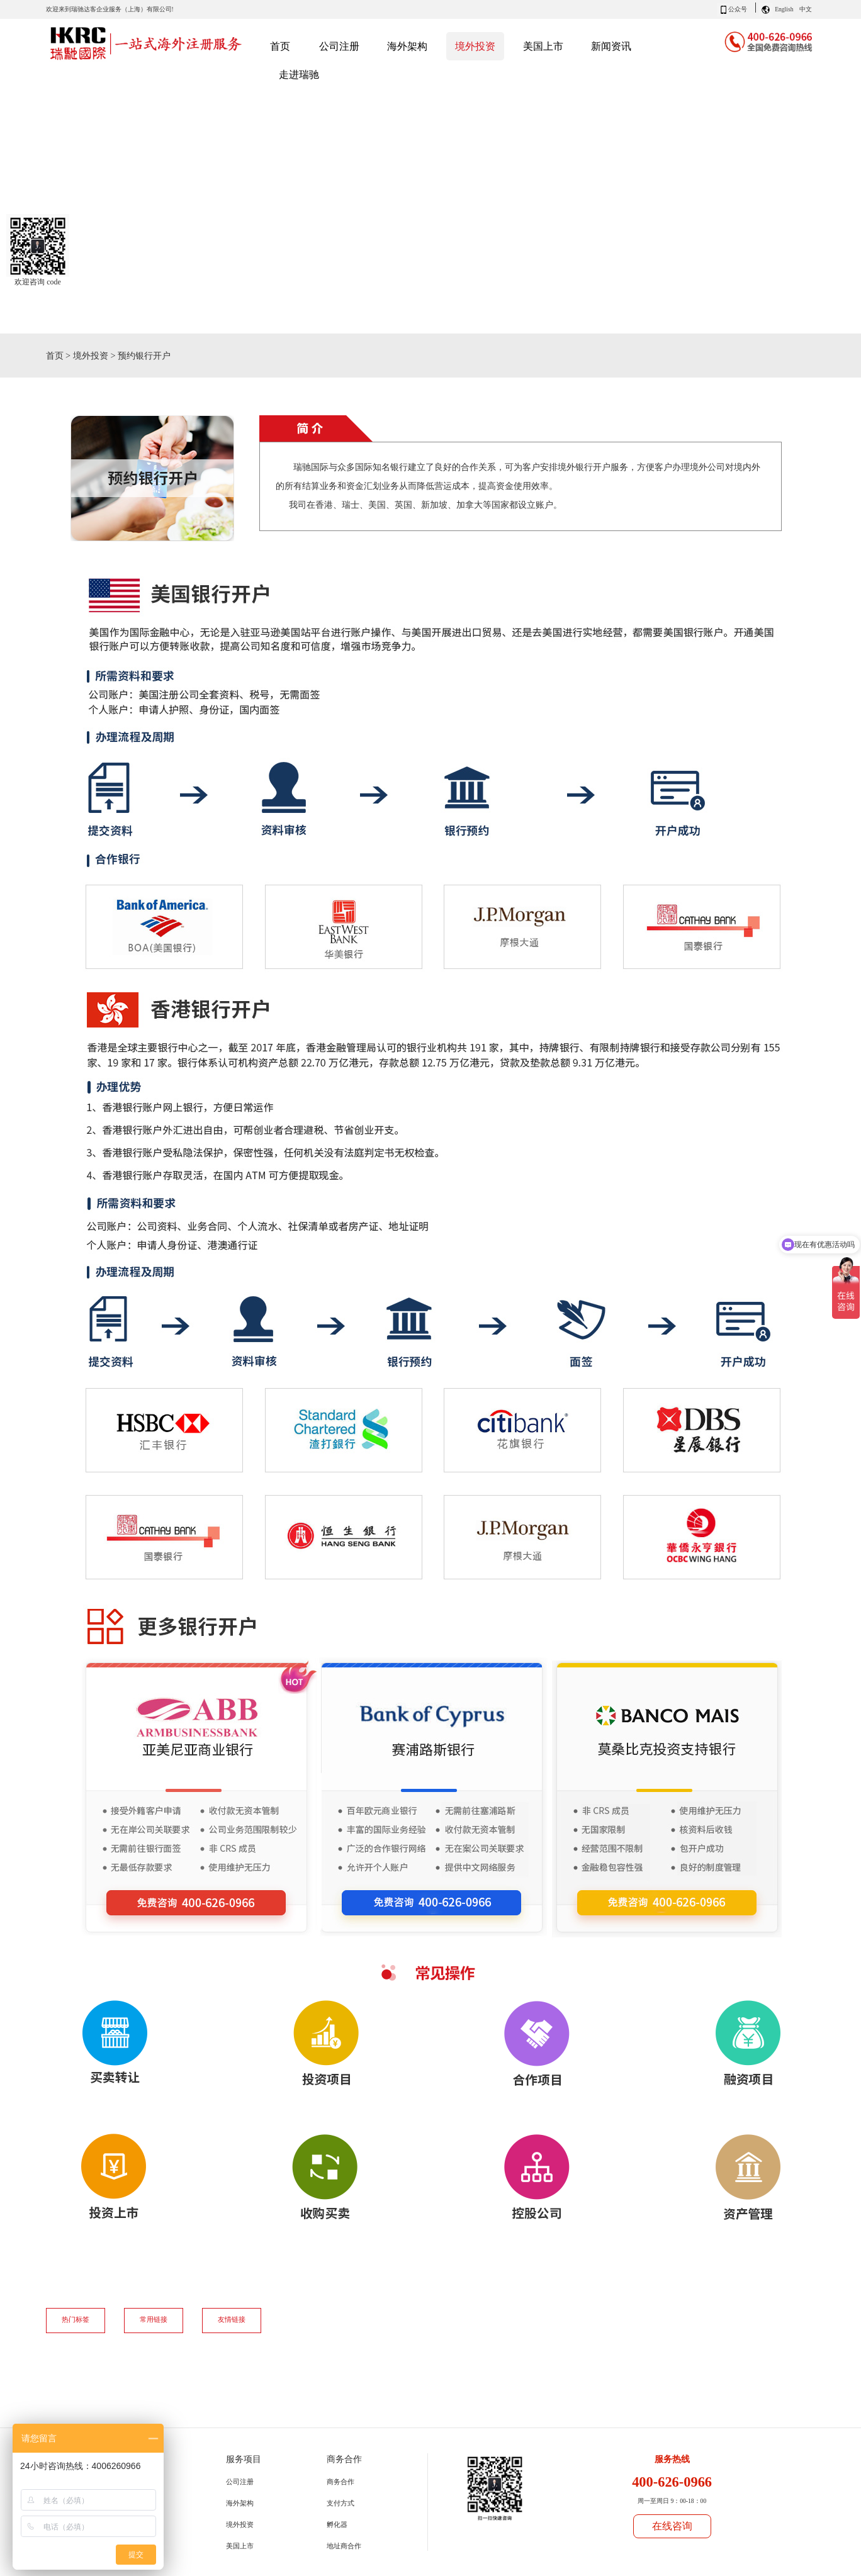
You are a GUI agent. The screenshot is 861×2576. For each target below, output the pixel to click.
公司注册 (240, 2481)
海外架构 (240, 2503)
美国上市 (240, 2546)
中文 (805, 9)
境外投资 (90, 355)
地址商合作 (344, 2546)
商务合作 (340, 2481)
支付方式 (340, 2503)
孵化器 (337, 2524)
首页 (280, 46)
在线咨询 (672, 2526)
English (784, 9)
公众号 (737, 9)
